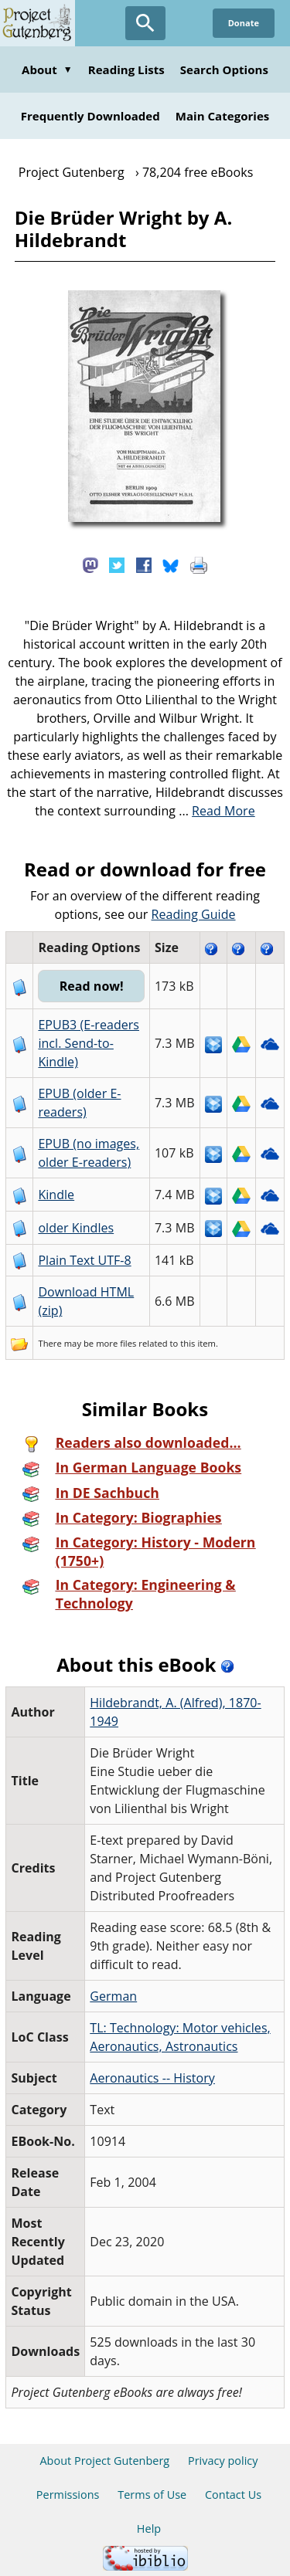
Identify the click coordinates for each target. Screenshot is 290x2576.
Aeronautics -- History (152, 2077)
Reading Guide (194, 914)
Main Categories (223, 116)
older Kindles (76, 1227)
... (217, 810)
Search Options (224, 69)
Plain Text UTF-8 (84, 1260)
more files (116, 1343)
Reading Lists (126, 69)
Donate (243, 23)
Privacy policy (223, 2460)
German (113, 1996)
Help (149, 2528)
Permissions (68, 2494)
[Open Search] (145, 23)
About (47, 69)
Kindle (56, 1194)
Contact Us (233, 2494)
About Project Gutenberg (104, 2460)
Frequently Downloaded (90, 116)
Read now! (92, 986)
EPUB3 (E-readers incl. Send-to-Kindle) (88, 1043)
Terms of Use (152, 2494)
